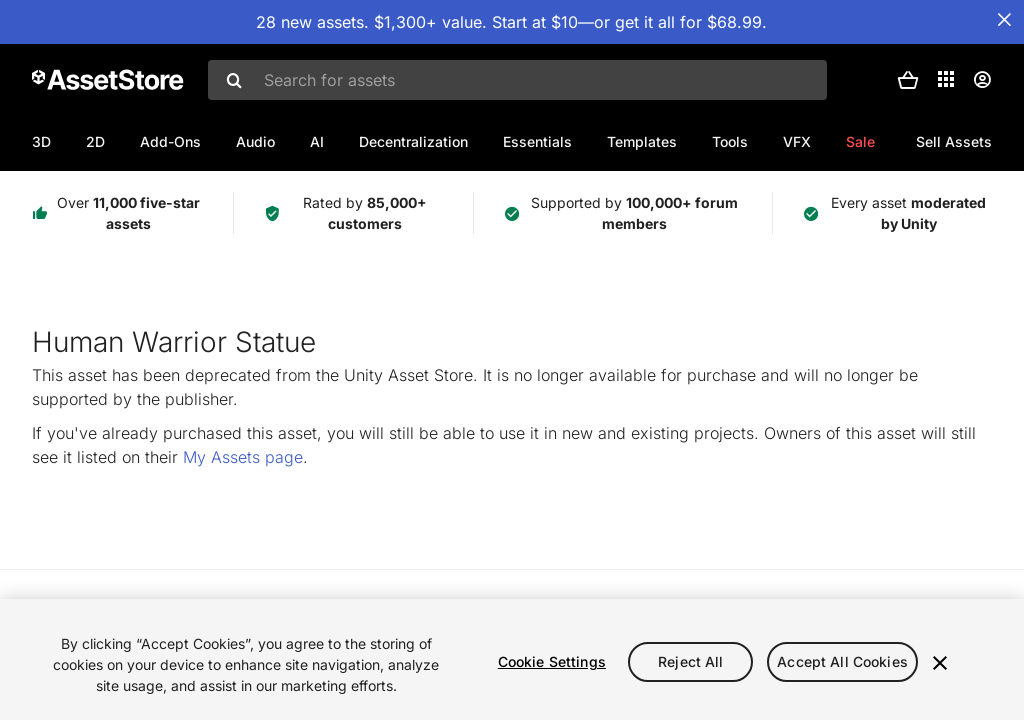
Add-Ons (170, 141)
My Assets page (243, 457)
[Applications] (946, 79)
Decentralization (413, 141)
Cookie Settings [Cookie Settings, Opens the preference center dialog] (552, 661)
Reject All (690, 661)
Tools (730, 141)
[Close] (940, 663)
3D (41, 141)
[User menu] (982, 80)
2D (95, 141)
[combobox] (517, 80)
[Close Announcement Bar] (1004, 20)
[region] (512, 659)
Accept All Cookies (842, 661)
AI (317, 141)
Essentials (537, 141)
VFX (797, 141)
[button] (908, 80)
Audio (255, 141)
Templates (642, 141)
